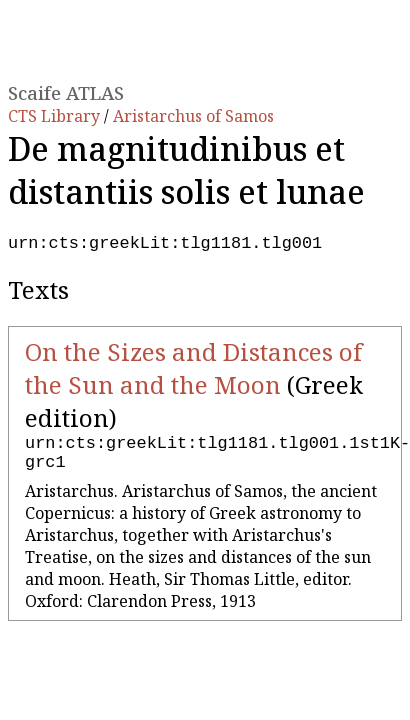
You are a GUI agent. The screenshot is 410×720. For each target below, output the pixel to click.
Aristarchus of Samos (193, 116)
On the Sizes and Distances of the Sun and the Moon (193, 372)
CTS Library (56, 116)
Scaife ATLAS (66, 92)
